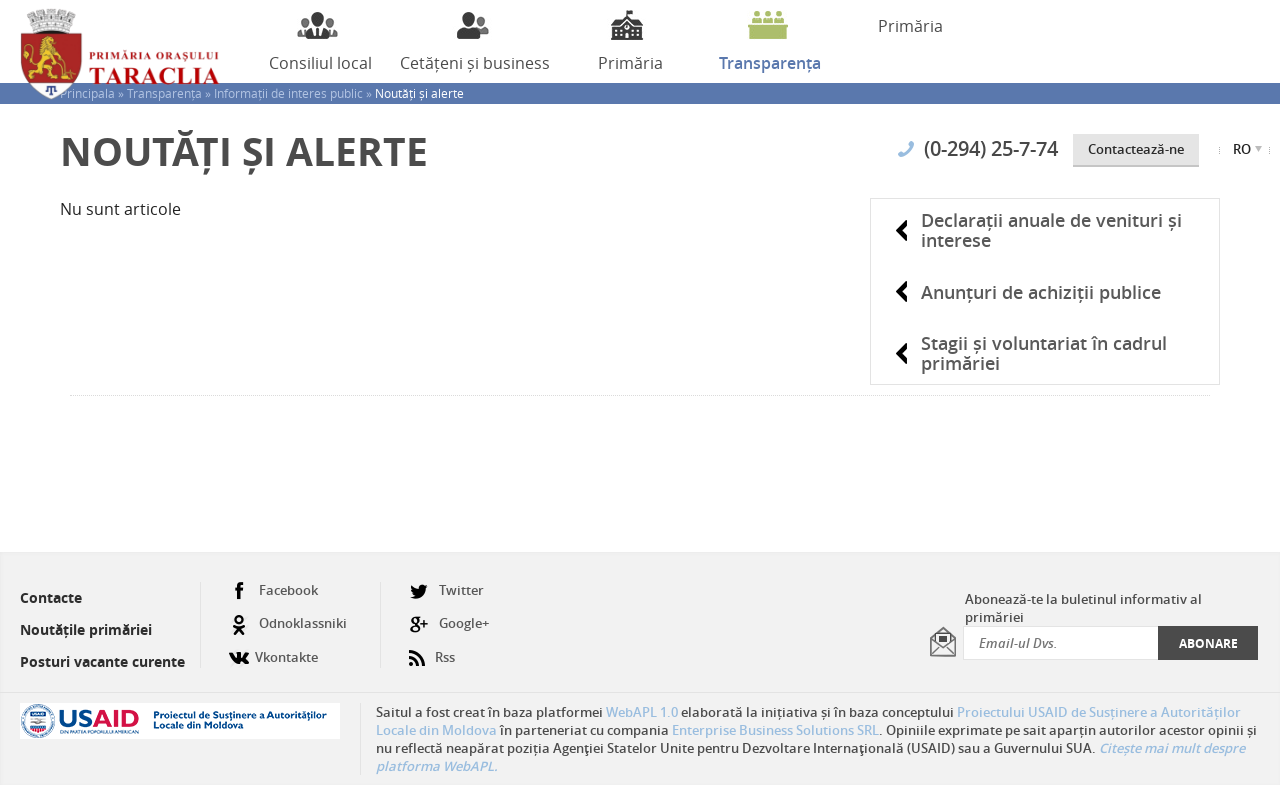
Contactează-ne (1136, 149)
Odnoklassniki (288, 623)
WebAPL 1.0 (642, 712)
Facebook (273, 590)
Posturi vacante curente (102, 661)
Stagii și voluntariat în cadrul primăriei (1044, 353)
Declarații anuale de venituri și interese (1051, 230)
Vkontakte (273, 649)
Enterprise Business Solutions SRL (775, 730)
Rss (432, 649)
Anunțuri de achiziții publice (1041, 292)
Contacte (51, 597)
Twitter (446, 590)
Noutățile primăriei (86, 629)
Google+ (449, 623)
